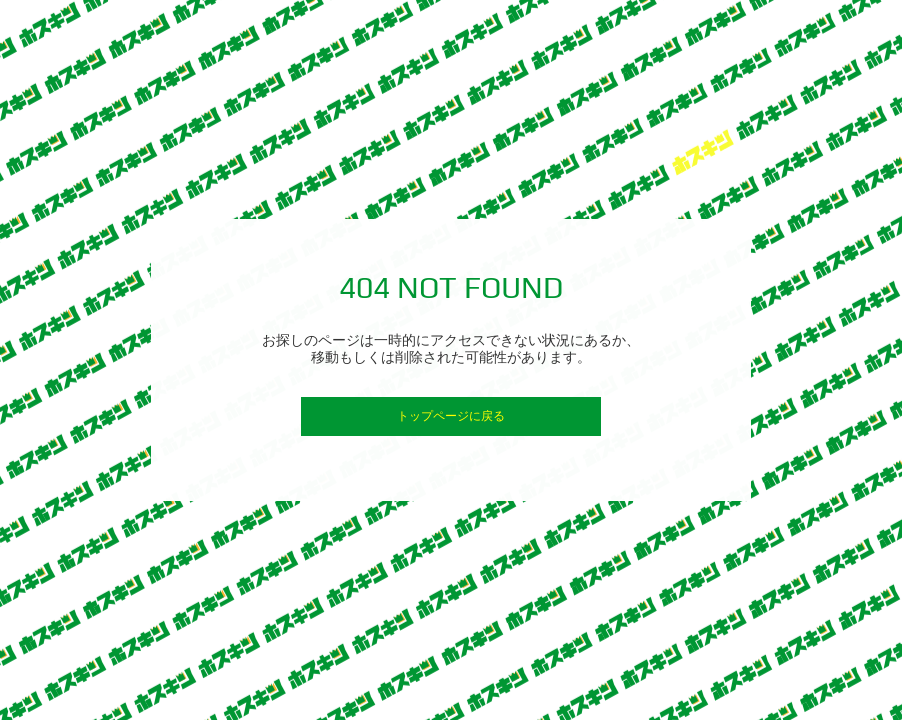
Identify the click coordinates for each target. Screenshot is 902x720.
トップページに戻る (451, 416)
